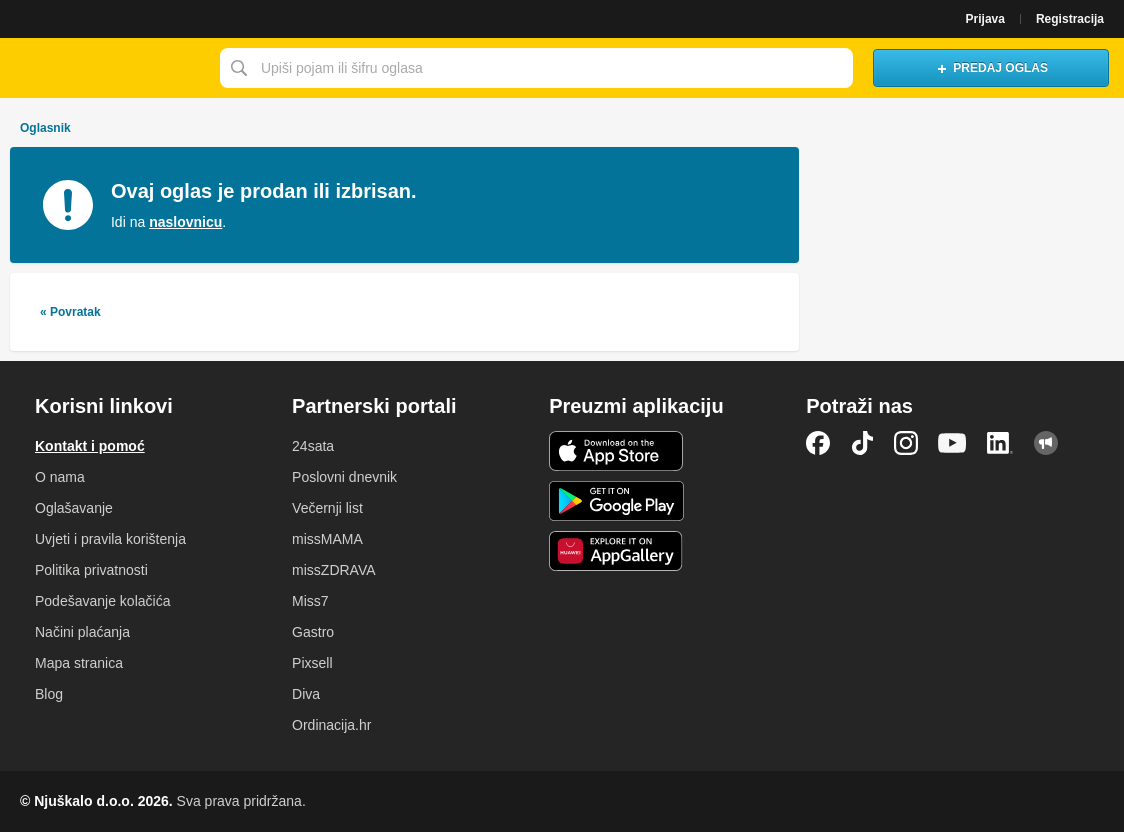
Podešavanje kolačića (102, 601)
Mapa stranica (79, 663)
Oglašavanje (74, 508)
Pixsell (312, 663)
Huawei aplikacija (616, 551)
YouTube (952, 443)
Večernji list (327, 508)
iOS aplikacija (616, 451)
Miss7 (310, 601)
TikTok (862, 443)
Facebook (818, 443)
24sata (313, 446)
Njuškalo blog (1046, 443)
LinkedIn (1000, 443)
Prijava (985, 19)
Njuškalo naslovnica (105, 68)
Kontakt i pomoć (90, 446)
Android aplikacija (616, 501)
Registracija (1070, 19)
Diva (306, 694)
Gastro (313, 632)
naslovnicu (185, 222)
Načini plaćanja (82, 632)
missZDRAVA (333, 570)
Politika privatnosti (91, 570)
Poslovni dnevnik (344, 477)
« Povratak (70, 312)
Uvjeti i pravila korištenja (110, 539)
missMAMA (327, 539)
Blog (49, 694)
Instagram (906, 443)
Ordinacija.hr (331, 725)
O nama (60, 477)
